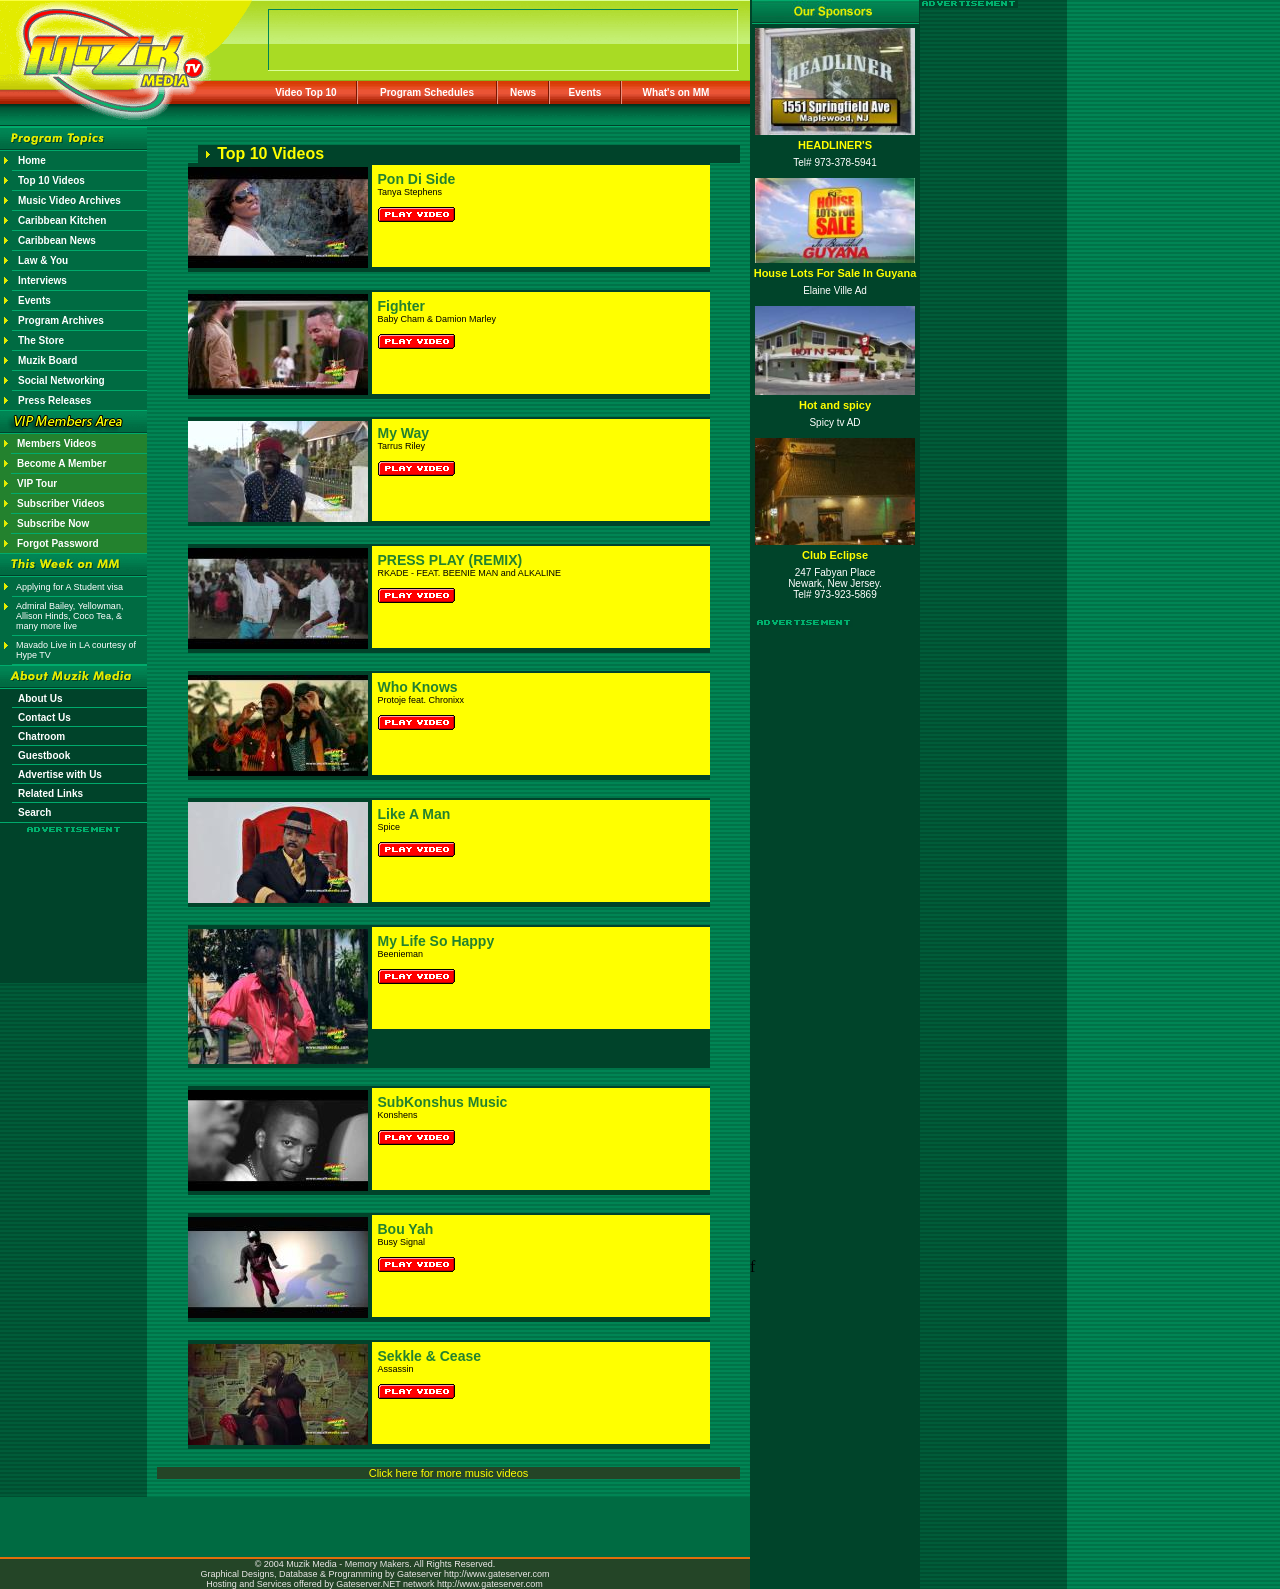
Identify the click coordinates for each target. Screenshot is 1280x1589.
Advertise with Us (60, 774)
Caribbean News (57, 240)
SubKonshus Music (443, 1102)
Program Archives (61, 320)
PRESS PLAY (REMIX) (450, 560)
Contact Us (44, 717)
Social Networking (61, 380)
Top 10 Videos (51, 180)
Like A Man (414, 814)
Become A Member (61, 463)
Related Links (50, 793)
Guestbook (44, 755)
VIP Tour (37, 483)
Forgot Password (58, 543)
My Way (404, 433)
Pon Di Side (417, 179)
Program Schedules (427, 92)
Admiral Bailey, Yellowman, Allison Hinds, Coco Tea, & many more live (69, 616)
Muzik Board (47, 360)
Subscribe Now (53, 523)
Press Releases (54, 400)
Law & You (43, 260)
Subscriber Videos (61, 503)
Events (585, 92)
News (523, 92)
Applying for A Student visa (69, 587)
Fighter (401, 306)
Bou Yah (406, 1229)
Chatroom (41, 736)
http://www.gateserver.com (497, 1574)
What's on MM (676, 92)
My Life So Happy (436, 941)
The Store (41, 340)
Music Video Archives (69, 200)
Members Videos (56, 443)
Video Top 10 (305, 92)
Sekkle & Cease (430, 1356)
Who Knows (418, 687)
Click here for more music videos (449, 1473)
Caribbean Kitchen (62, 220)
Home (32, 160)
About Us (40, 698)
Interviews (42, 280)
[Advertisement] (74, 892)
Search (34, 812)
